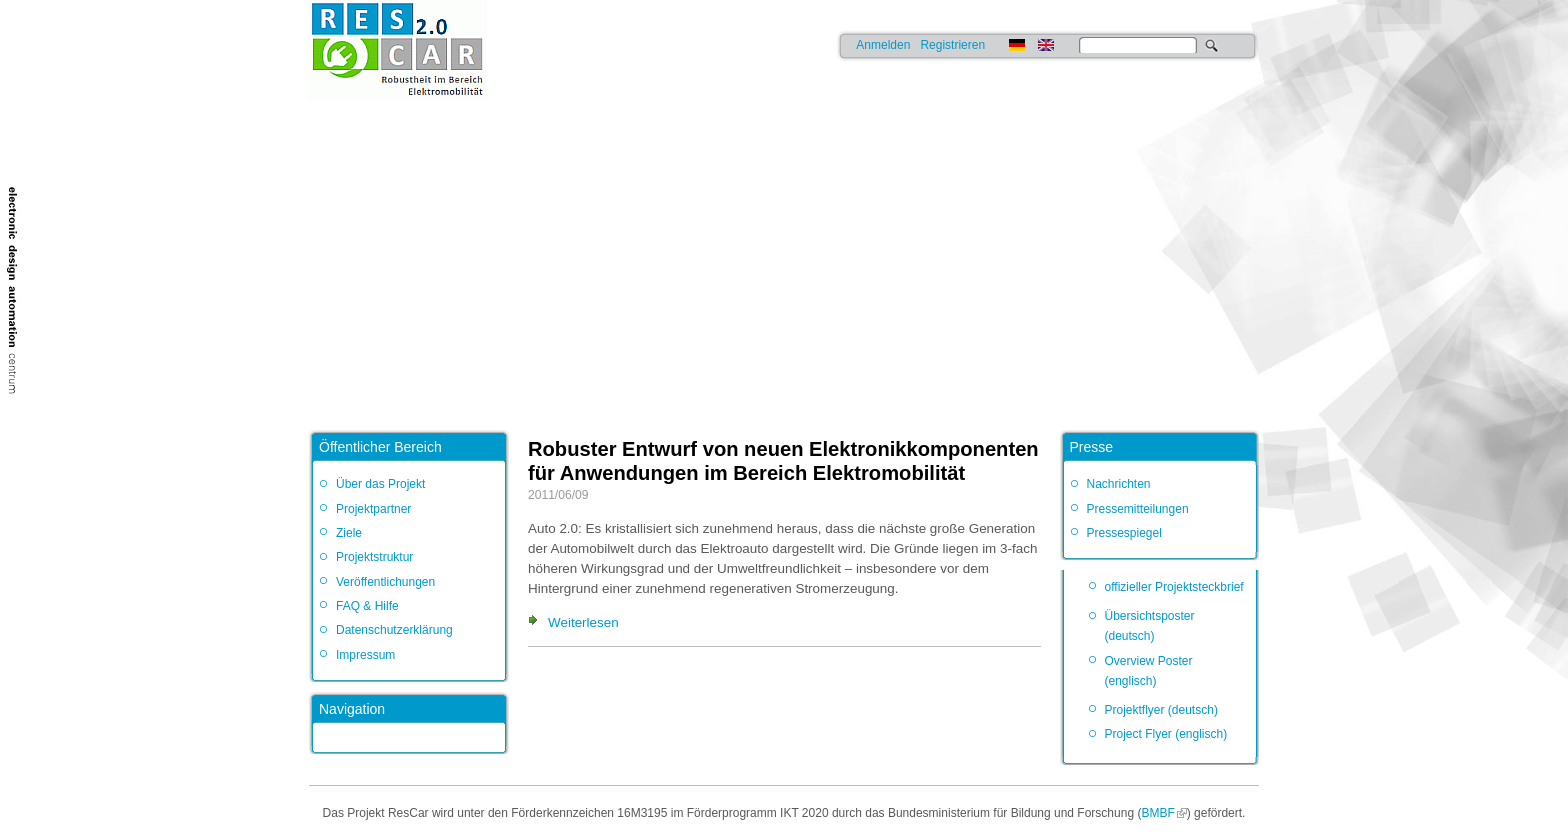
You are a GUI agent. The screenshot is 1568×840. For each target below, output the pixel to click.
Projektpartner (373, 509)
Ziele (349, 533)
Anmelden (883, 45)
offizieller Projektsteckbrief (1174, 587)
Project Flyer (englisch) (1166, 734)
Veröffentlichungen (385, 582)
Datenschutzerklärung (394, 630)
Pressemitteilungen (1138, 509)
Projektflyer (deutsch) (1161, 710)
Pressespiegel (1124, 533)
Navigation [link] (352, 709)
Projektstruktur (374, 557)
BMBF (1157, 813)
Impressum (365, 655)
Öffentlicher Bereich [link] (380, 447)
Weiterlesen (583, 622)
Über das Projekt (380, 484)
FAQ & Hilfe (367, 606)
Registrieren (952, 45)
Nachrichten (1119, 484)
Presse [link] (1092, 447)
